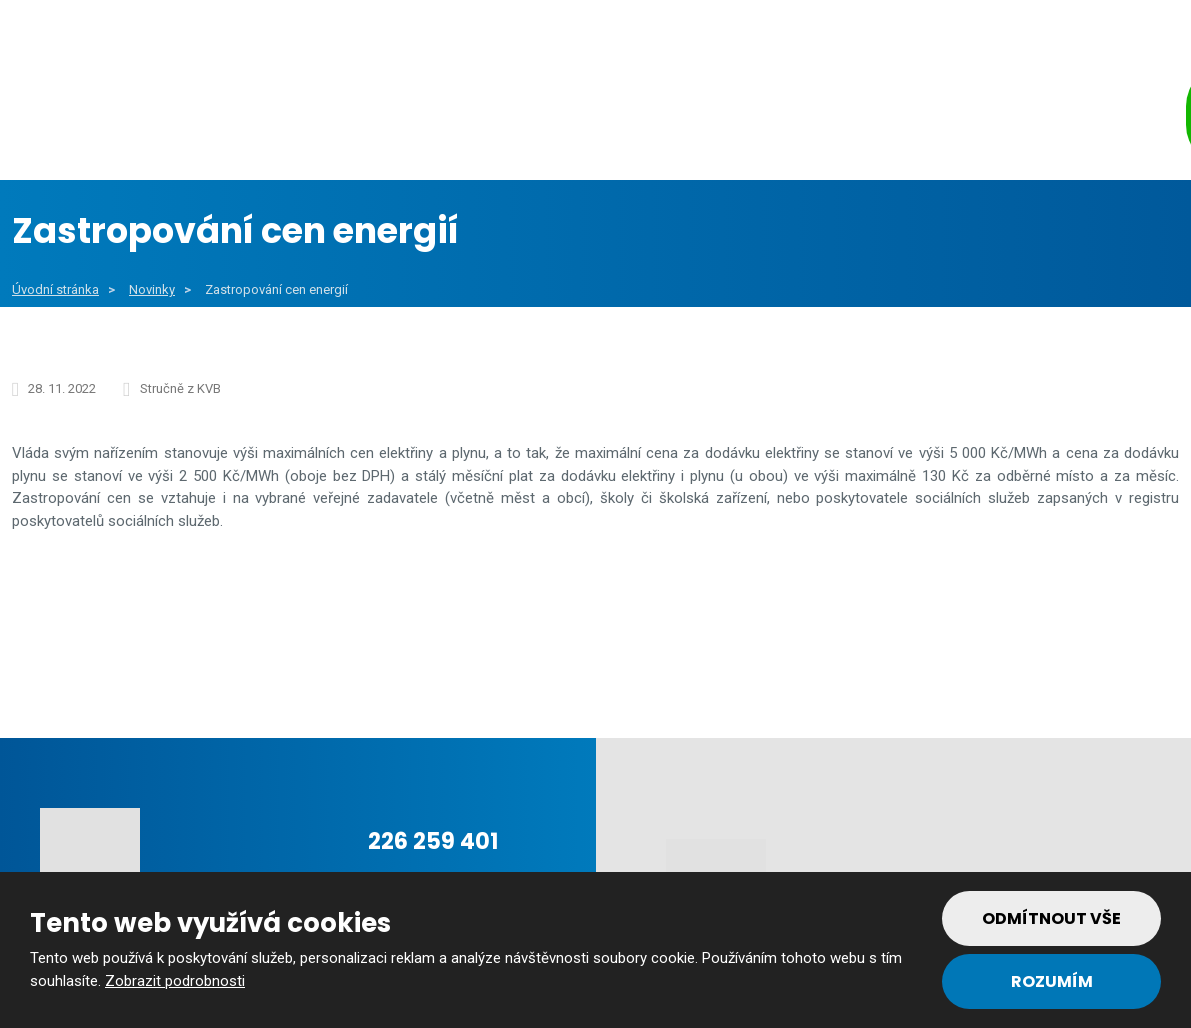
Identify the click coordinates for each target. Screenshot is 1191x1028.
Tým (951, 119)
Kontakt (1067, 119)
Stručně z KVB (180, 388)
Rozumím (1052, 981)
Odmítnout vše (1051, 918)
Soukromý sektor (654, 119)
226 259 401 (433, 841)
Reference (832, 119)
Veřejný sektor (456, 119)
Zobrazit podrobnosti (175, 981)
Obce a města (270, 119)
